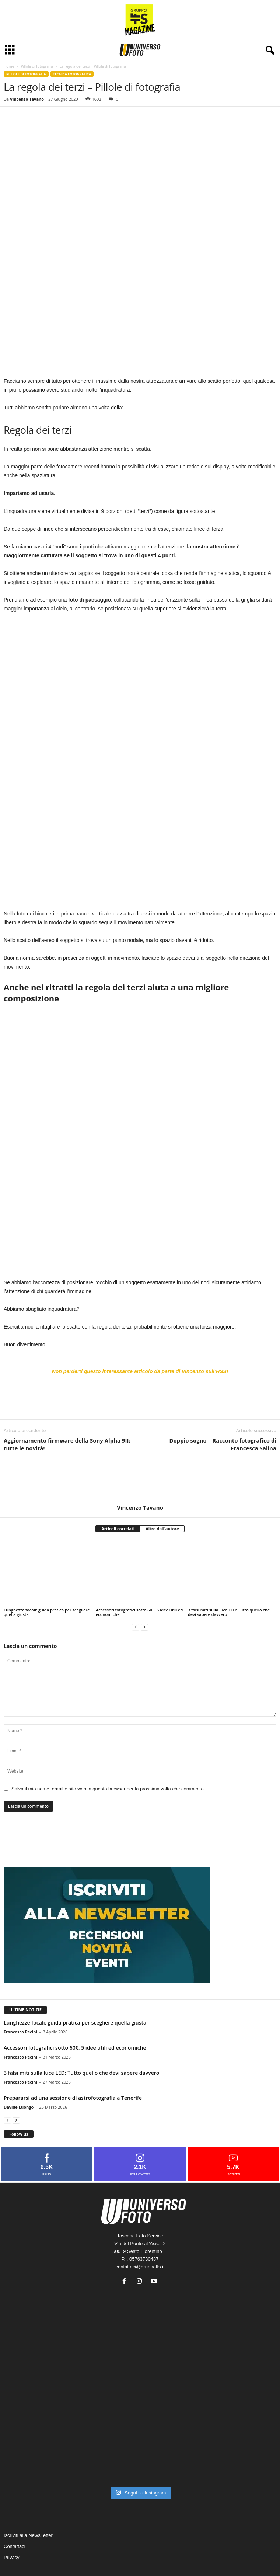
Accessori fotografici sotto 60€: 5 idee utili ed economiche (139, 1571)
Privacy (12, 2517)
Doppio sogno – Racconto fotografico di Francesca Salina (222, 1403)
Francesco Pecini (20, 1991)
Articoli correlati (117, 1488)
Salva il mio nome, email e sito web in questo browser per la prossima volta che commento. (108, 1748)
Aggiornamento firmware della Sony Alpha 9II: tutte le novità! (67, 1403)
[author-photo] (140, 1442)
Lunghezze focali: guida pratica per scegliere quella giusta (47, 1571)
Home (9, 66)
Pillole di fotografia (37, 66)
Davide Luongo (19, 2066)
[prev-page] (135, 1586)
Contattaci (14, 2506)
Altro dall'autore (162, 1488)
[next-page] (144, 1586)
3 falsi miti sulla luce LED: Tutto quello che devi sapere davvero (229, 1571)
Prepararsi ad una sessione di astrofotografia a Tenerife (73, 2056)
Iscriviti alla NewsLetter (28, 2494)
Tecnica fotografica (72, 74)
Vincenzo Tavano (27, 99)
